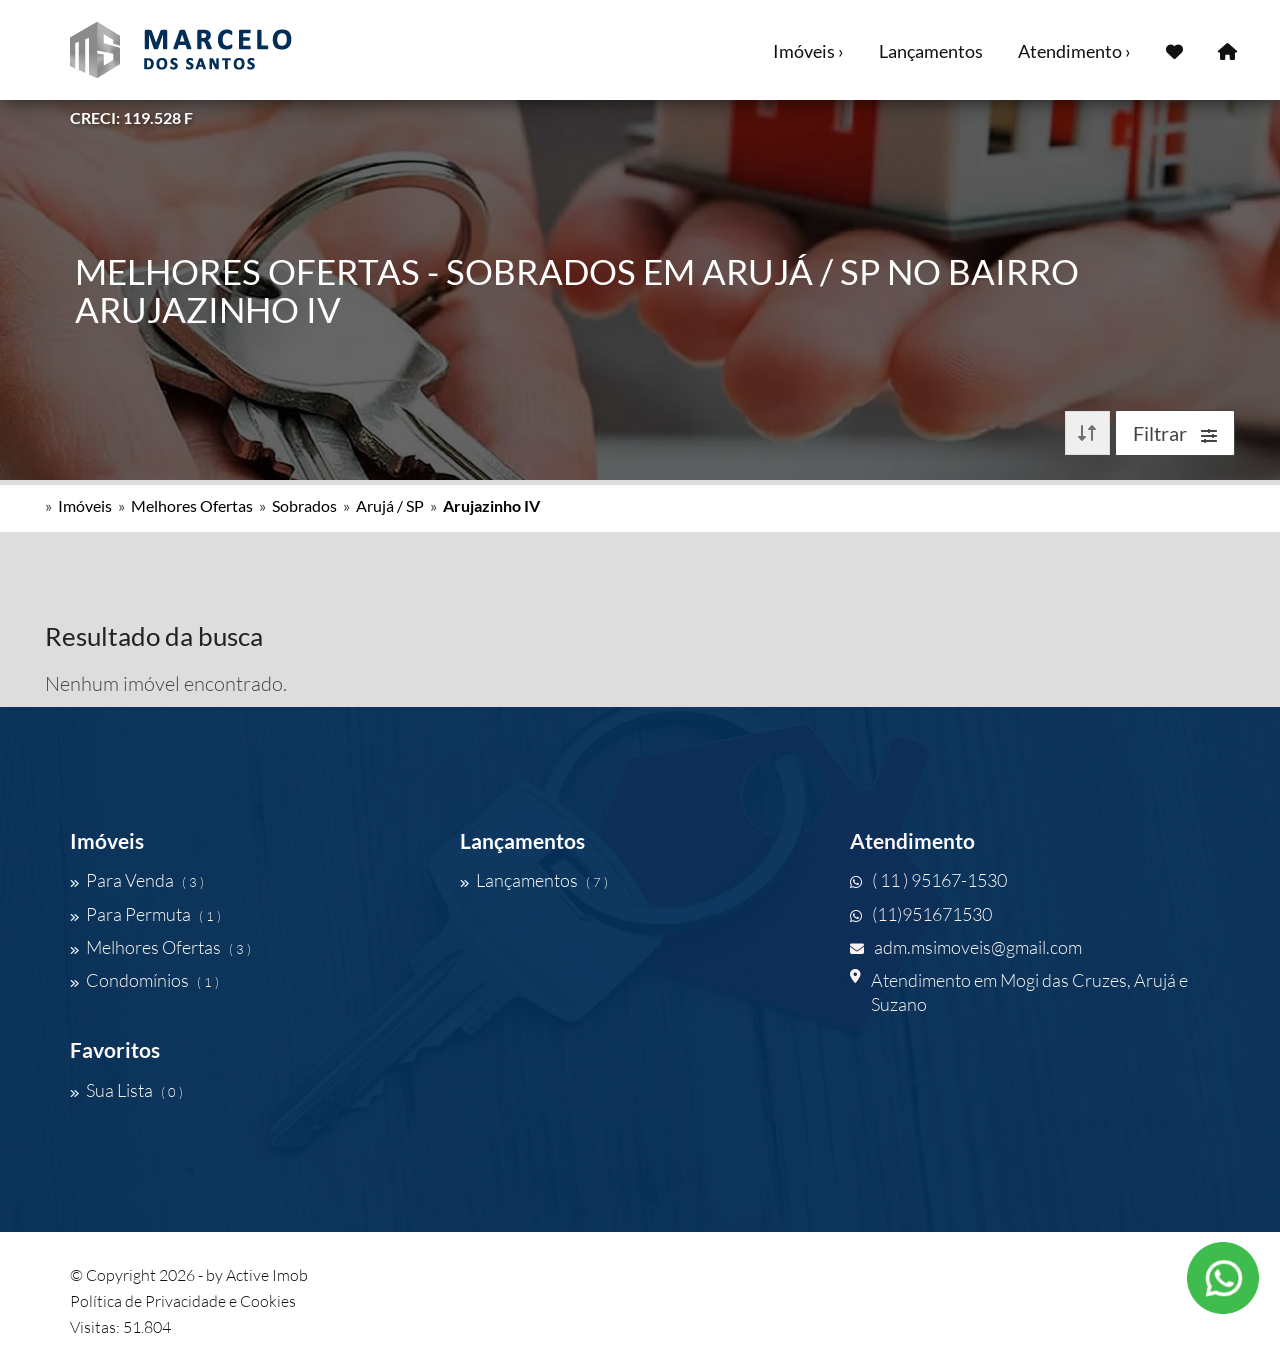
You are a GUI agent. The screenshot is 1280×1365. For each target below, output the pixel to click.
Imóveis (85, 505)
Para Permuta (145, 914)
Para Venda (137, 880)
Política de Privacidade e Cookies (183, 1301)
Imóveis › (808, 51)
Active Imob (267, 1275)
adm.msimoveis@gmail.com (966, 947)
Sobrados (304, 505)
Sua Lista (126, 1090)
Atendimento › (1074, 51)
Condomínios (144, 980)
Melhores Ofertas (192, 505)
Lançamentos (931, 51)
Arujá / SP (390, 505)
